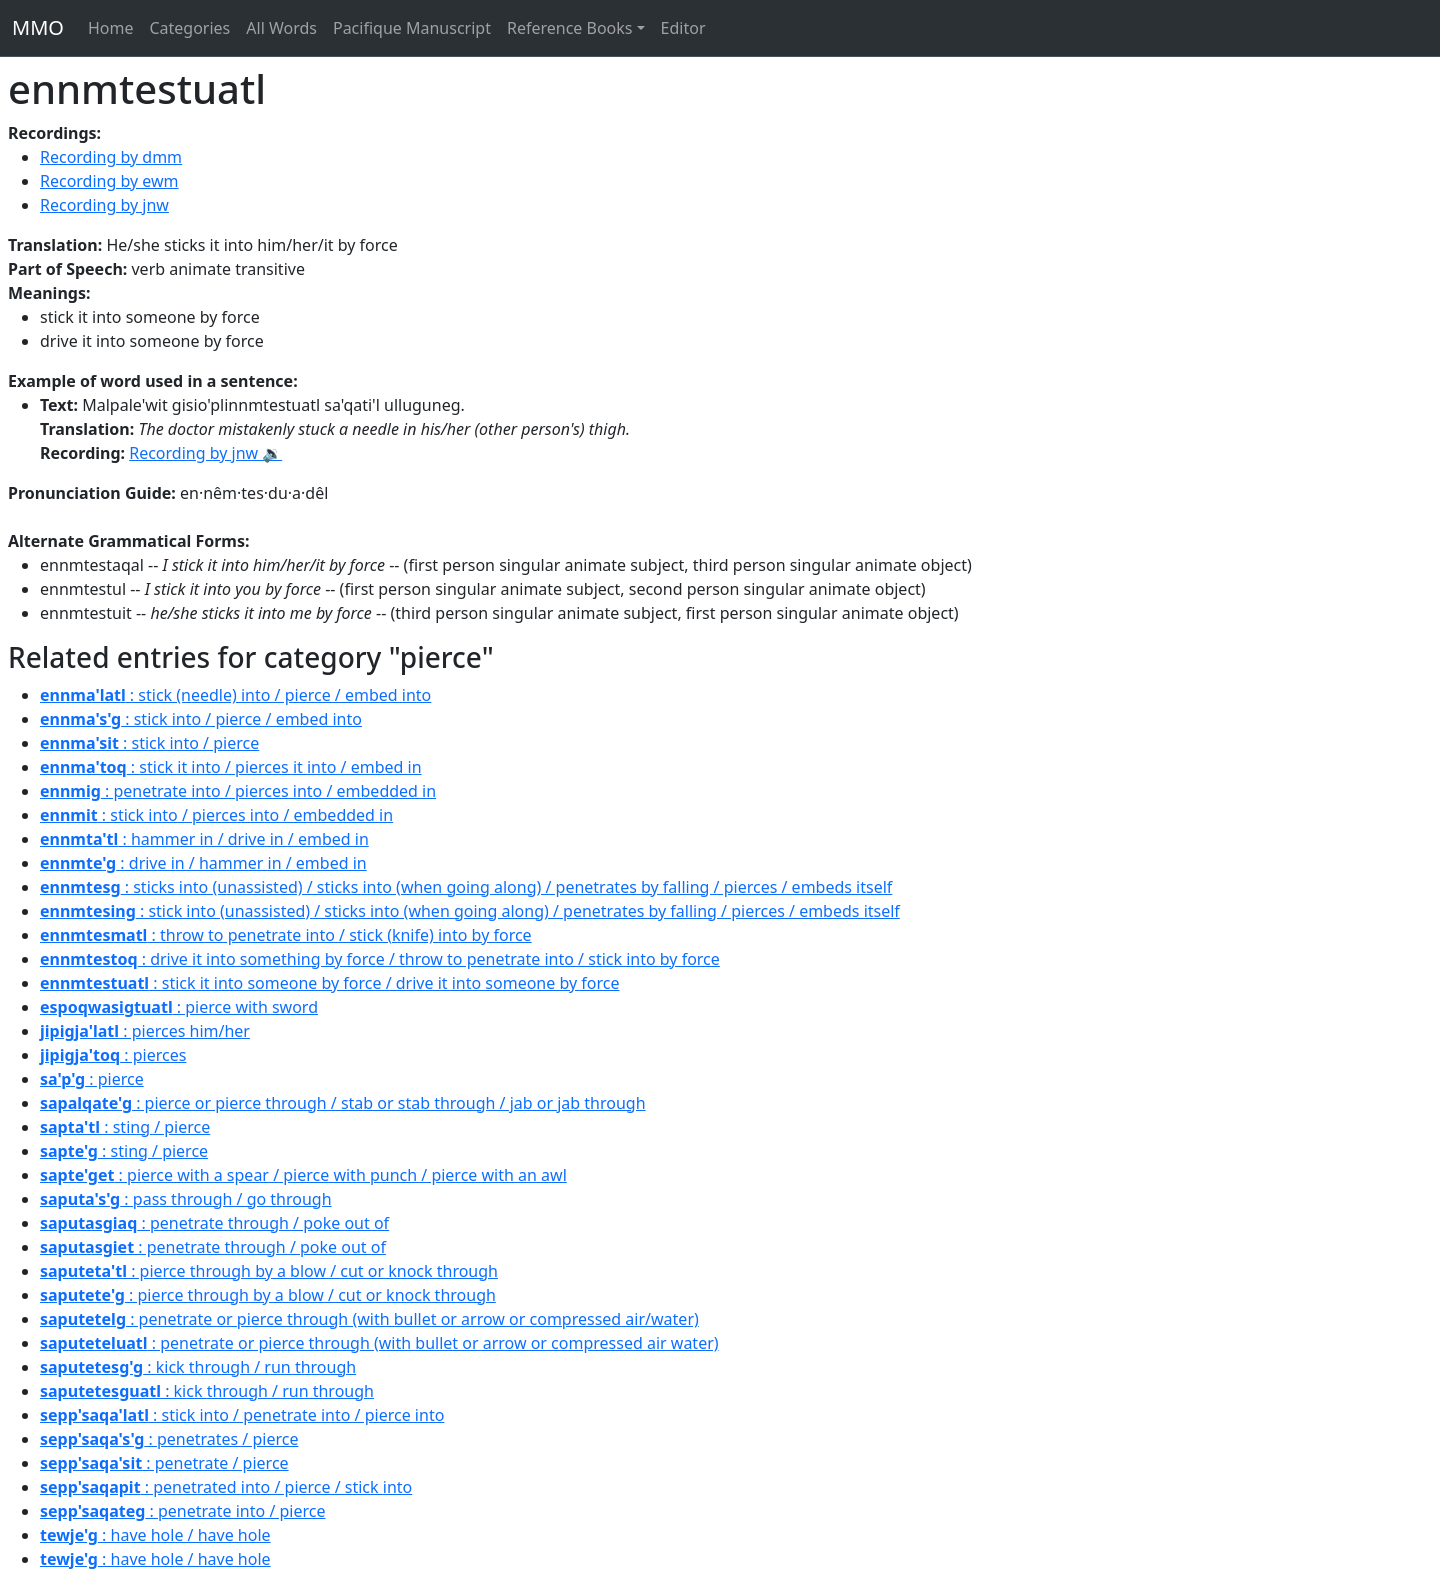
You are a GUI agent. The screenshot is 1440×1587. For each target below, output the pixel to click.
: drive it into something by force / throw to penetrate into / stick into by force (380, 959)
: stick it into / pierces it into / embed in (231, 767)
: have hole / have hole (155, 1535)
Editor (683, 28)
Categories (189, 28)
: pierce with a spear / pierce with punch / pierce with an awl (303, 1175)
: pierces (113, 1055)
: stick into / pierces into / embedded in (216, 815)
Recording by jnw (104, 205)
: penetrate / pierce (164, 1463)
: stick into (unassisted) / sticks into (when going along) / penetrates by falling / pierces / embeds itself (470, 911)
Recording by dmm (111, 157)
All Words (281, 28)
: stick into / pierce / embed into (201, 719)
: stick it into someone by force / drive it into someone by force (329, 983)
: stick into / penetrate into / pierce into (242, 1415)
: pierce (92, 1079)
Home (111, 28)
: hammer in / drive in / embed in (204, 839)
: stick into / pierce (149, 743)
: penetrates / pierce (169, 1439)
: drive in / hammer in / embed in (203, 863)
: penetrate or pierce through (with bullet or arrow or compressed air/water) (369, 1319)
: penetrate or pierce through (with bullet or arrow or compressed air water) (379, 1343)
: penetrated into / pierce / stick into (226, 1487)
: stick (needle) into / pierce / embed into (235, 695)
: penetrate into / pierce (182, 1511)
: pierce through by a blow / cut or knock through (269, 1271)
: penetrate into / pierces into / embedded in (238, 791)
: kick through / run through (198, 1367)
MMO (38, 27)
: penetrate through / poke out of (214, 1223)
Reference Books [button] (570, 28)
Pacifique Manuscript (412, 28)
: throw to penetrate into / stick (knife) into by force (286, 935)
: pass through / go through (186, 1199)
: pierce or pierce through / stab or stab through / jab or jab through (343, 1103)
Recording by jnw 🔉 (205, 453)
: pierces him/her (145, 1031)
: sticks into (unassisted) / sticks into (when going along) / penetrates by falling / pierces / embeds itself (466, 887)
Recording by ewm (109, 181)
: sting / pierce (125, 1127)
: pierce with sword (179, 1007)
